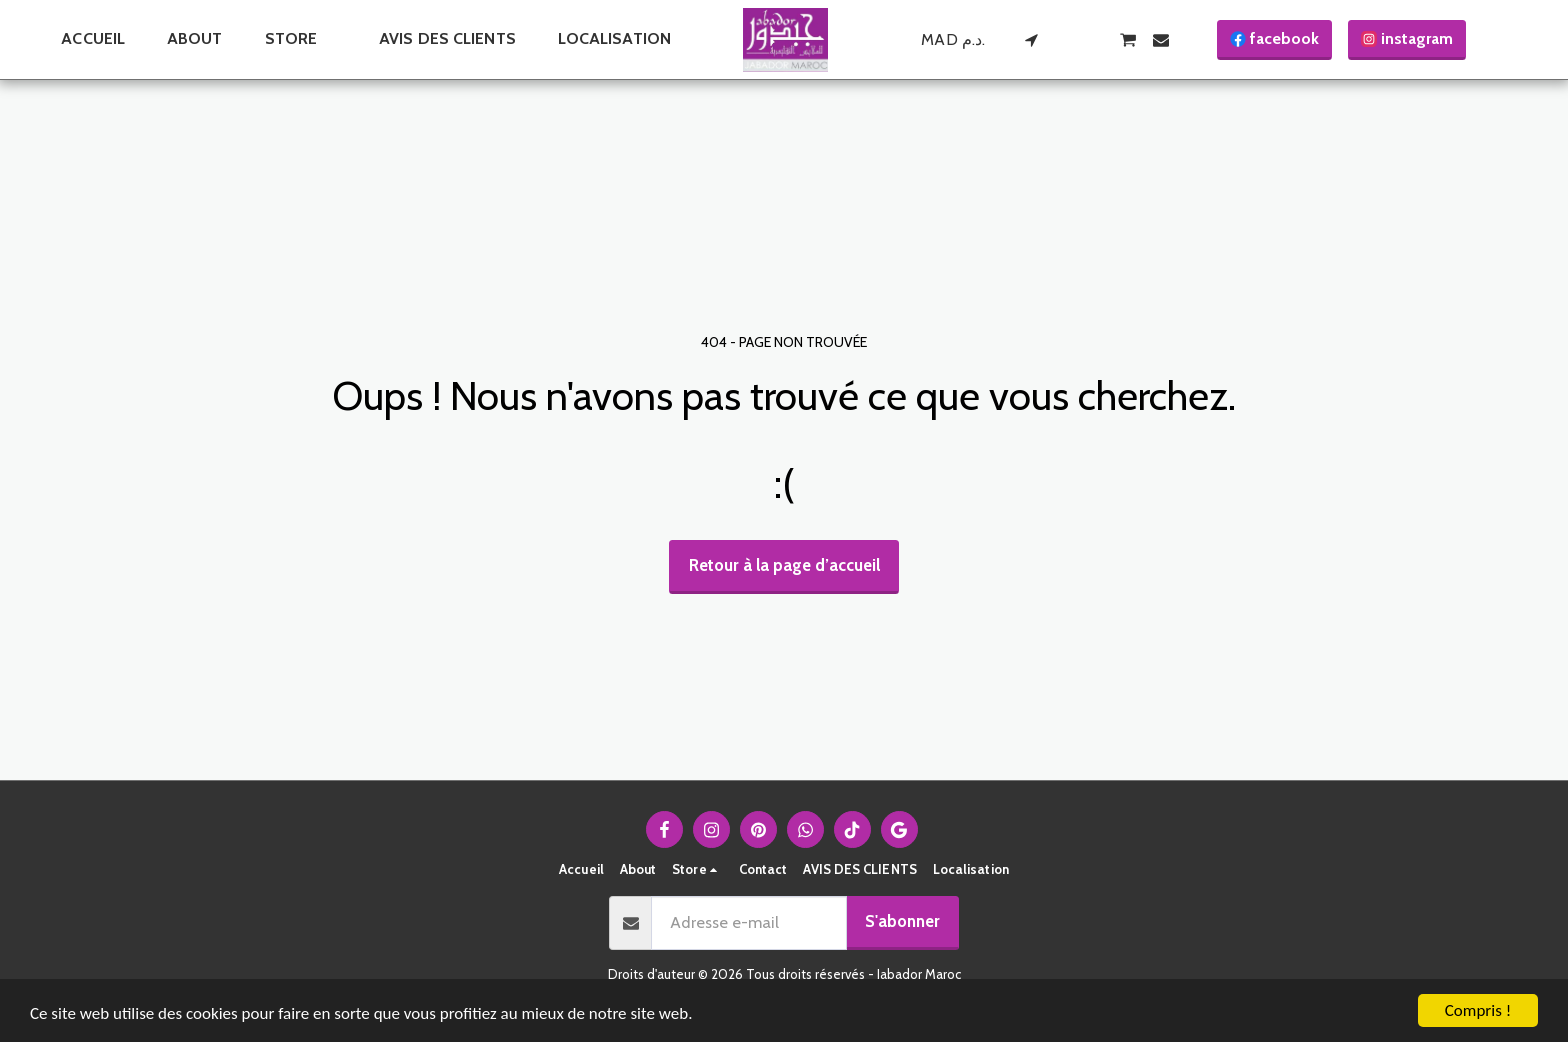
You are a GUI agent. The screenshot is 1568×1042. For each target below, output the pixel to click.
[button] (1031, 40)
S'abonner (902, 921)
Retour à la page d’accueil (784, 565)
